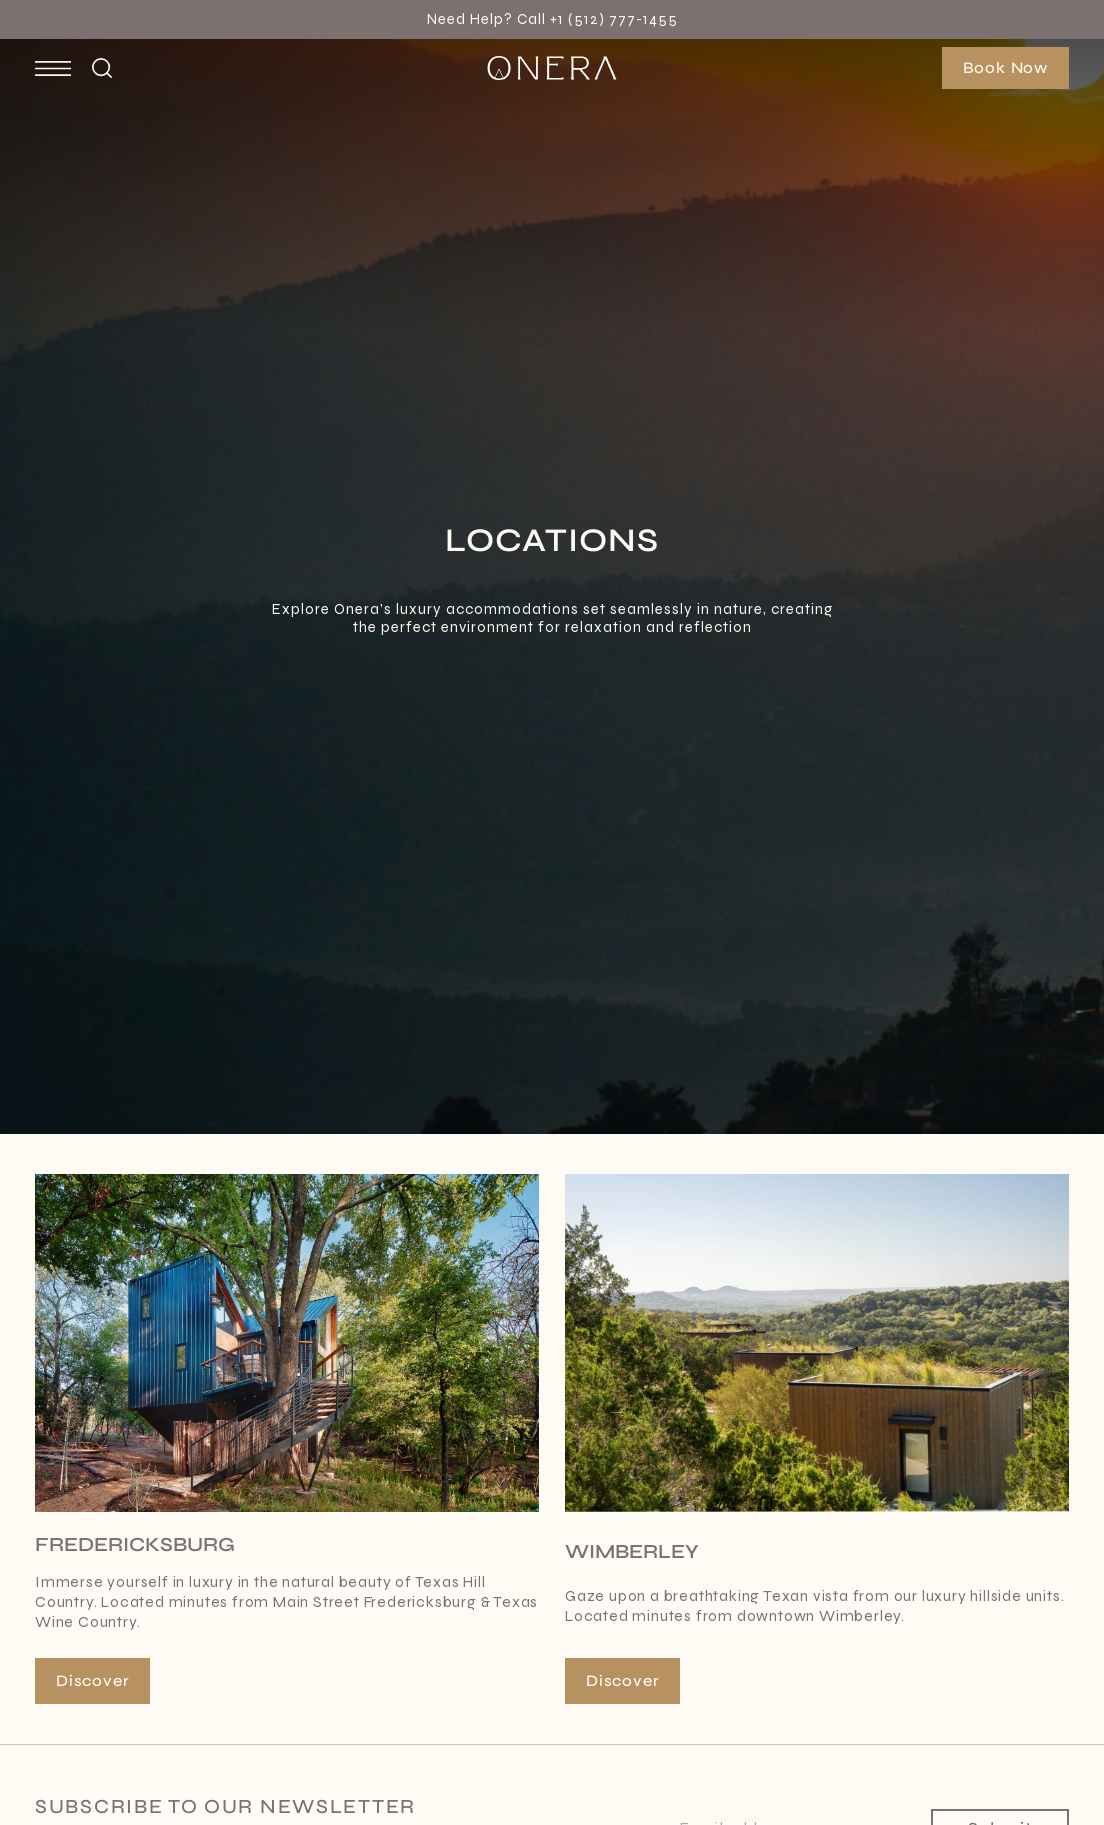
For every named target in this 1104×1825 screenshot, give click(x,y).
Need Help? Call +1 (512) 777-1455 (552, 19)
